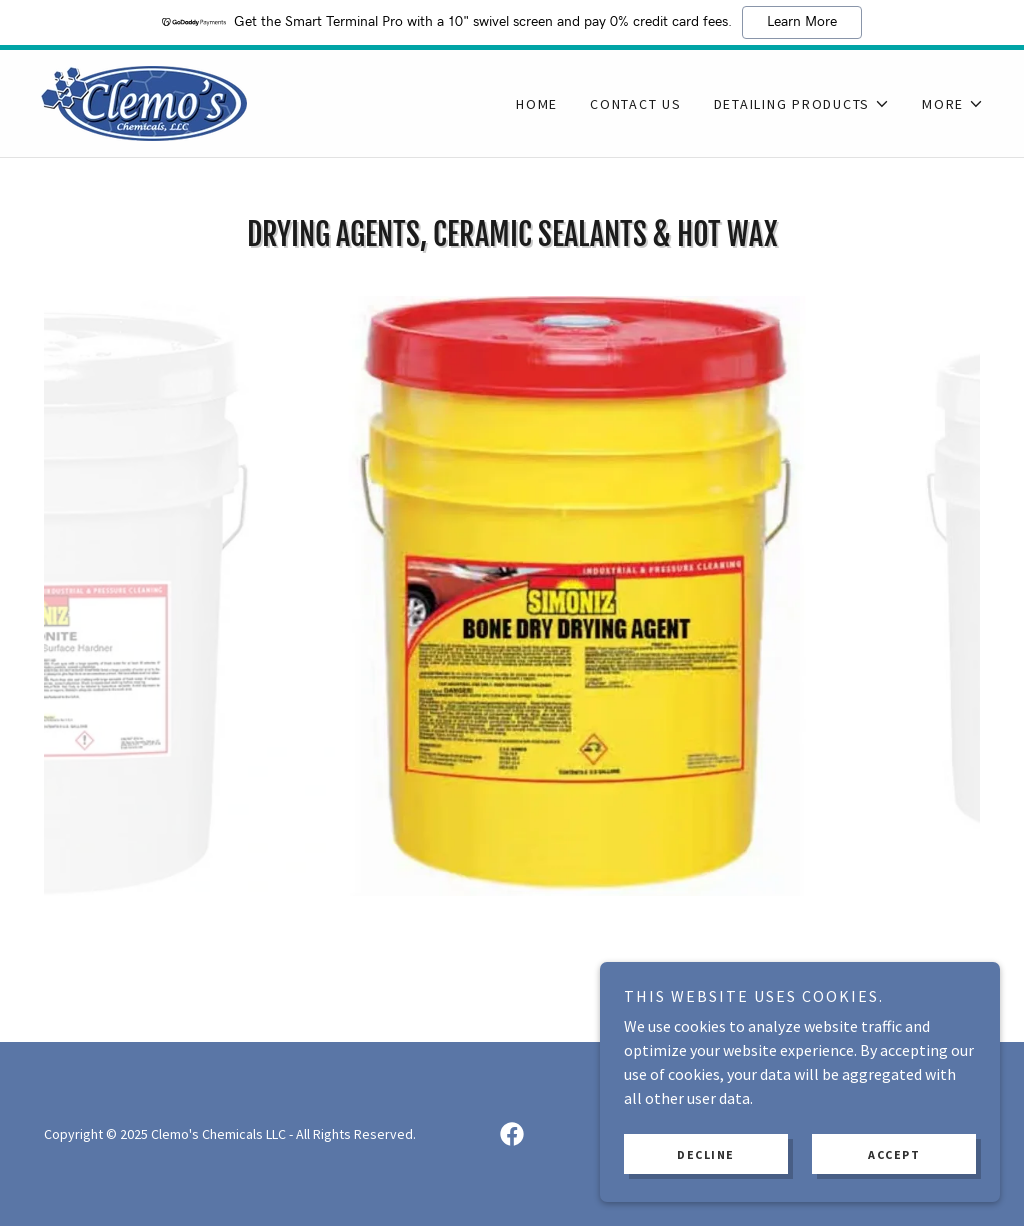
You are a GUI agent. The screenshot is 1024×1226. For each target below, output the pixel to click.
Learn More (802, 22)
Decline (706, 1154)
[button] (802, 104)
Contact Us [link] (636, 104)
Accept (894, 1154)
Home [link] (537, 104)
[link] (143, 101)
